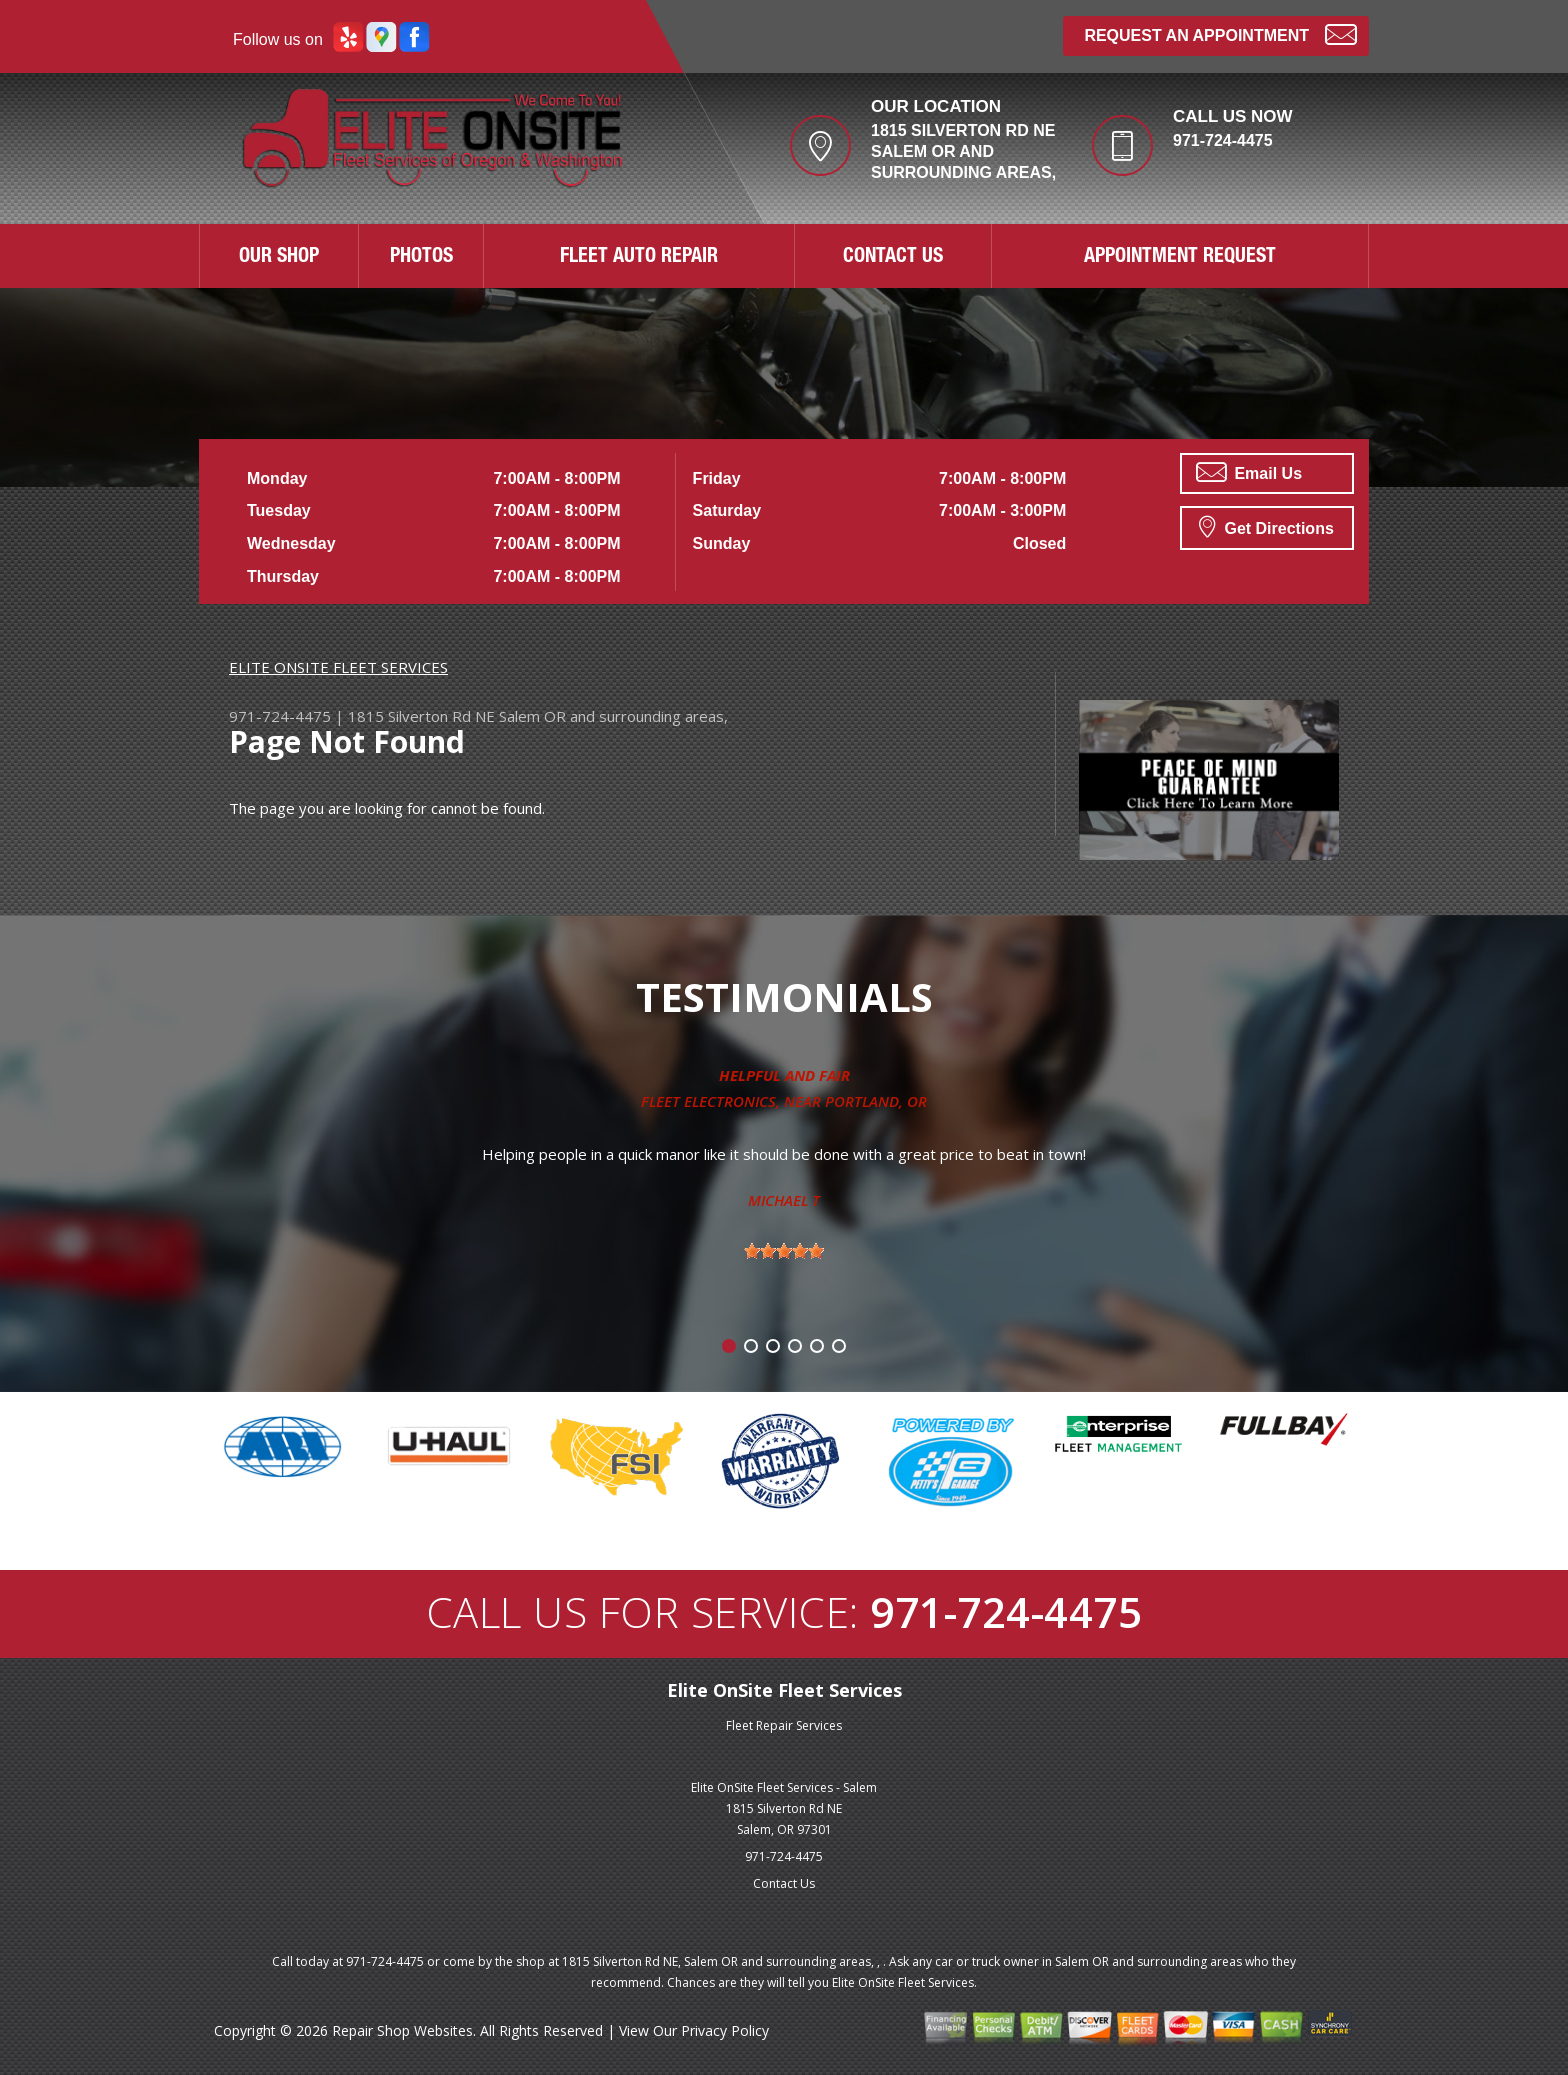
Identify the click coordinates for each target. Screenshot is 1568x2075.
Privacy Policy (725, 2030)
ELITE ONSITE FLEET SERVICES (338, 667)
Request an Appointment (1220, 33)
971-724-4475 (1223, 140)
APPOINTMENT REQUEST (1180, 258)
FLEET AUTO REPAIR (639, 258)
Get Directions (1266, 526)
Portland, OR (876, 1101)
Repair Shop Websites (402, 2030)
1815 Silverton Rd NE (421, 716)
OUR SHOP (279, 258)
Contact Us (784, 1883)
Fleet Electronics (708, 1101)
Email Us (1249, 472)
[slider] (784, 1251)
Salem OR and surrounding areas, (613, 716)
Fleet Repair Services (784, 1725)
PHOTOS (421, 258)
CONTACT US (893, 258)
